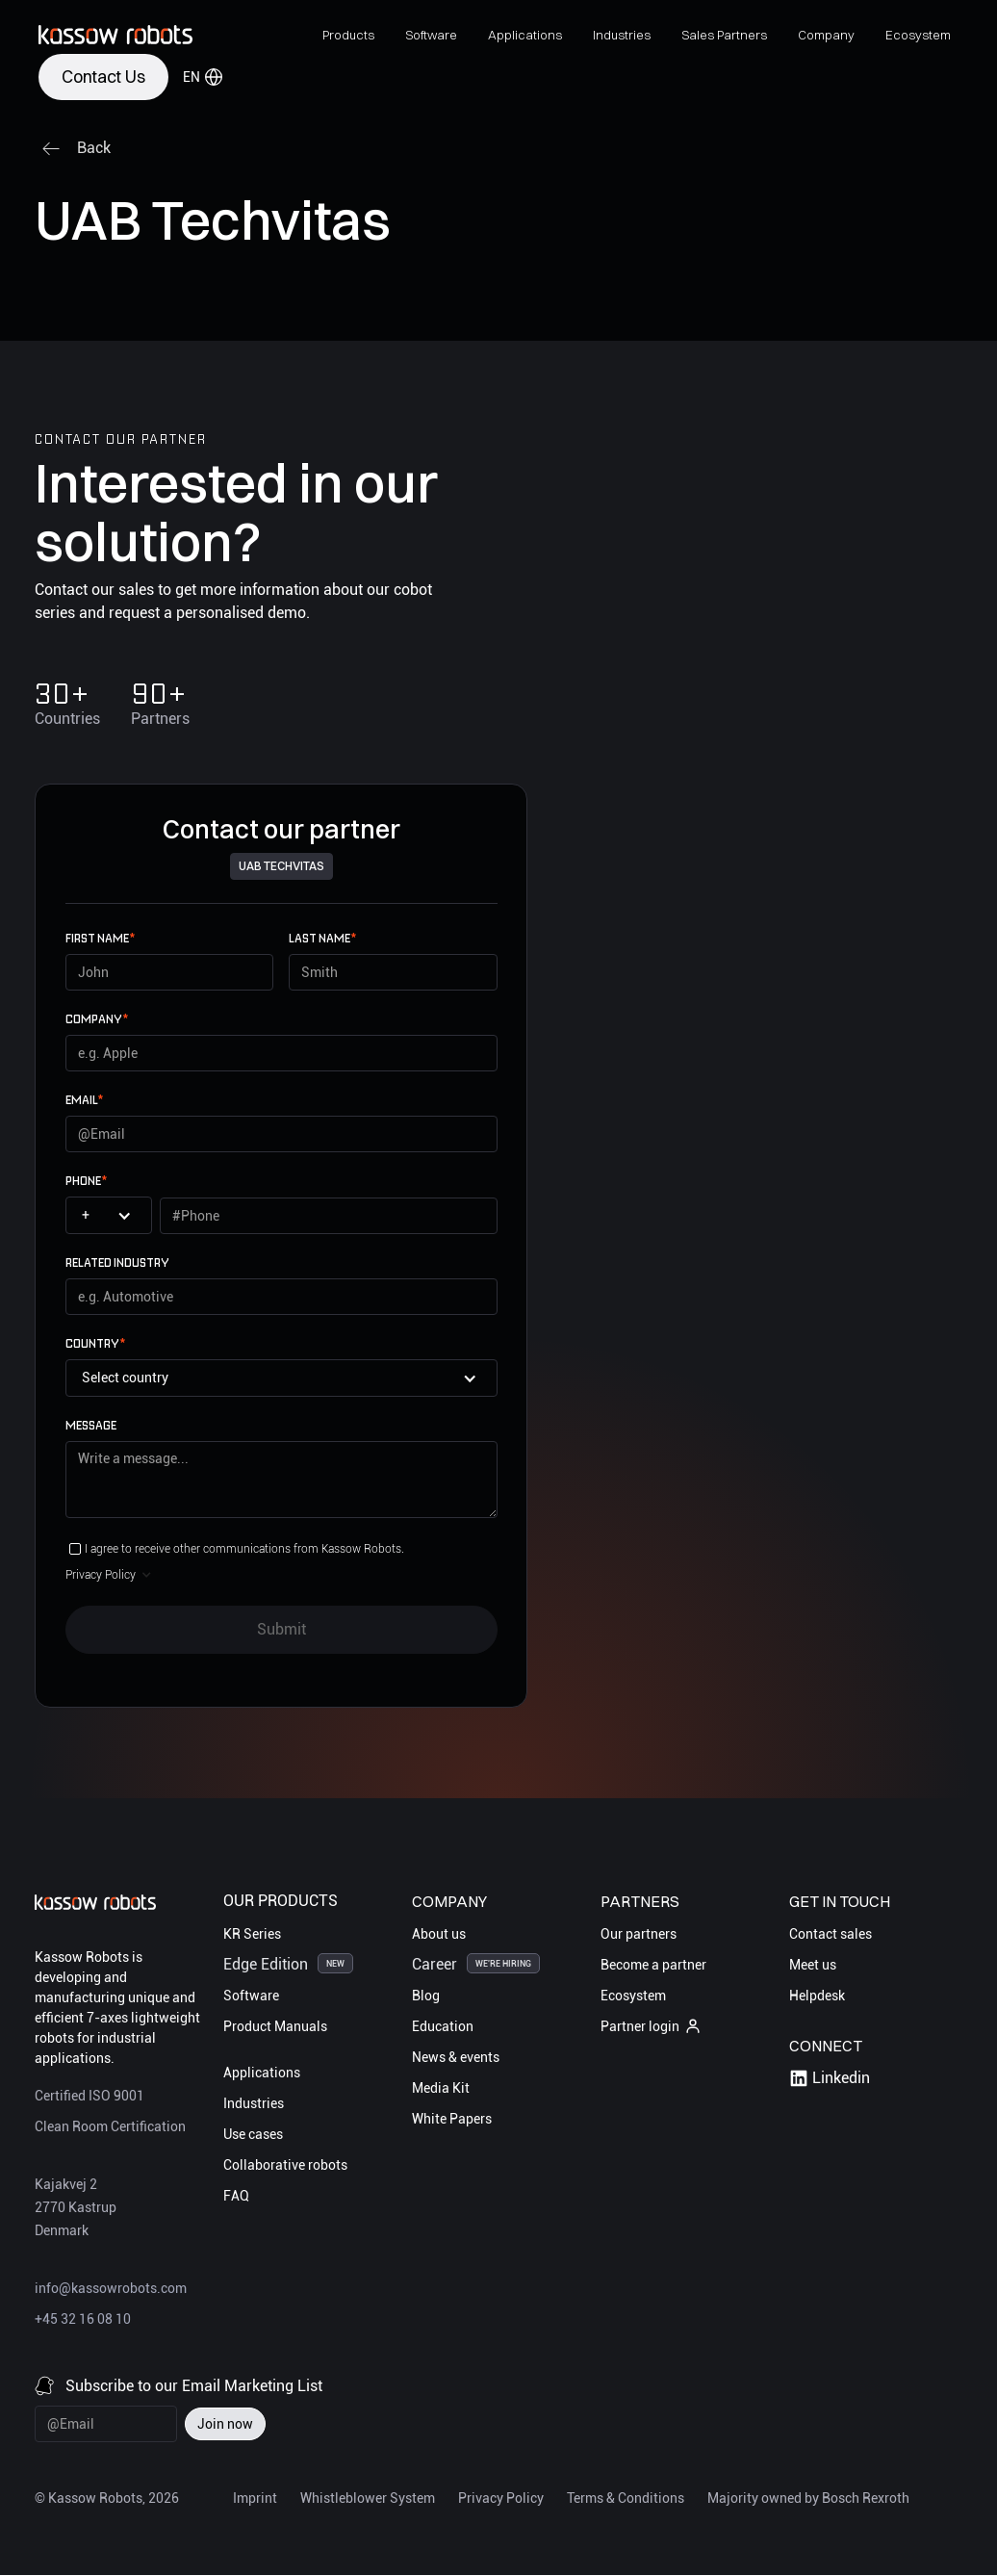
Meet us (812, 1964)
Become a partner (653, 1964)
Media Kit (441, 2088)
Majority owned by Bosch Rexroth (808, 2498)
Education (442, 2026)
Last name (322, 938)
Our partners (639, 1934)
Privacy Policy (501, 2498)
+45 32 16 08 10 (83, 2319)
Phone (86, 1180)
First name (100, 938)
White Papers (452, 2118)
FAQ (236, 2195)
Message (90, 1425)
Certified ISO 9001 (89, 2095)
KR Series (252, 1934)
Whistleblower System (367, 2498)
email (84, 1100)
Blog (426, 1995)
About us (439, 1934)
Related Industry (117, 1262)
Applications (261, 2072)
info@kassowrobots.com (111, 2288)
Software (251, 1995)
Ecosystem (633, 1995)
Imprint (255, 2498)
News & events (455, 2057)
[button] (348, 34)
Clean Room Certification (110, 2126)
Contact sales (830, 1934)
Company (96, 1019)
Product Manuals (275, 2026)
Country (95, 1343)
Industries (253, 2103)
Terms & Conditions (625, 2498)
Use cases (253, 2134)
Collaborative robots (285, 2165)
